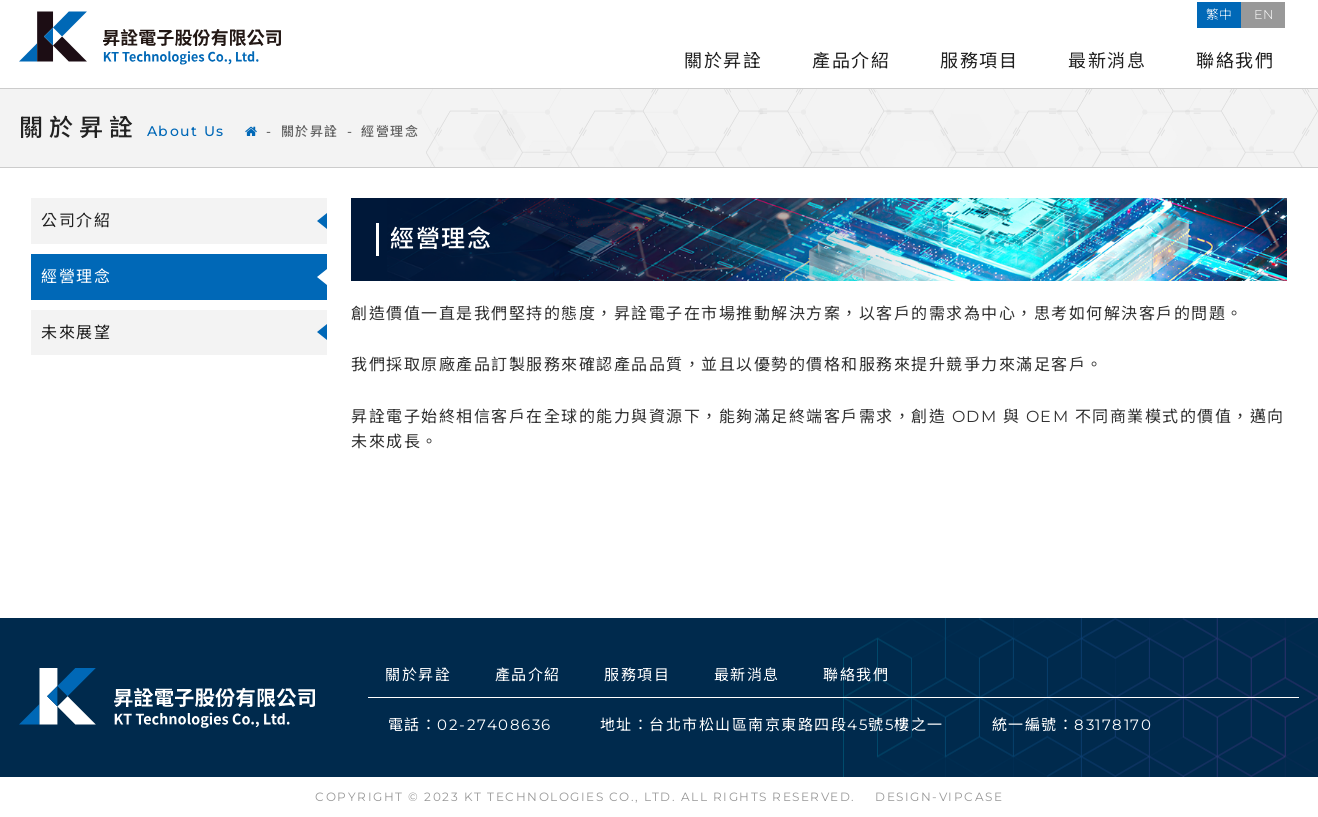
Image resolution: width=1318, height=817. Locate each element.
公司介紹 (76, 220)
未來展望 (76, 332)
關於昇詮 (723, 61)
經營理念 (390, 131)
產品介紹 (851, 61)
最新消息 (1107, 61)
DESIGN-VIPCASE (939, 796)
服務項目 (979, 61)
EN (1277, 13)
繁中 (1233, 13)
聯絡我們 (1235, 61)
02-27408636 (494, 724)
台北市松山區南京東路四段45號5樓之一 (796, 724)
